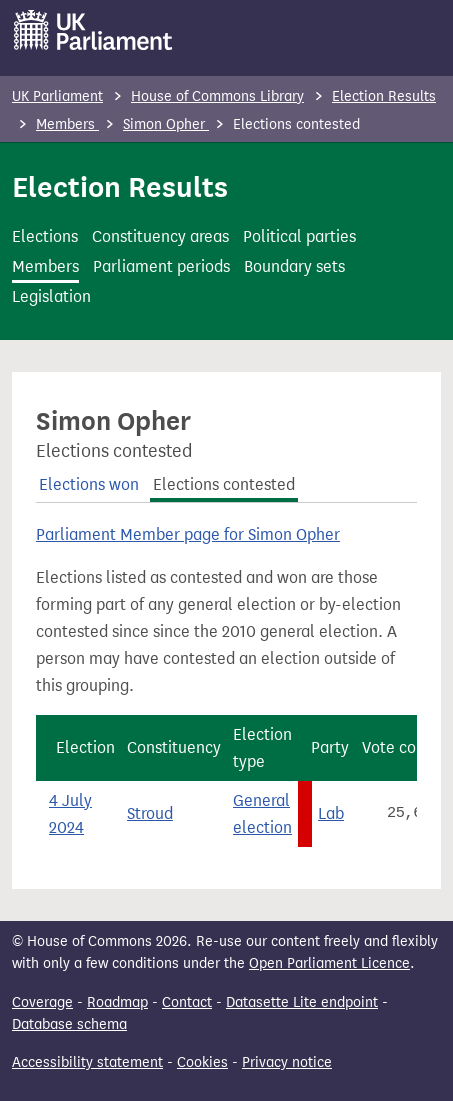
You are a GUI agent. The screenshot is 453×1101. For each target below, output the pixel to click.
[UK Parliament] (93, 30)
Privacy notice (287, 1062)
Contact (187, 1002)
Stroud (150, 813)
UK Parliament (57, 96)
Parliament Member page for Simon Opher (188, 534)
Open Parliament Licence (329, 963)
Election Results (384, 96)
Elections (45, 236)
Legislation (51, 296)
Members (67, 124)
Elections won (89, 484)
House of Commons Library (217, 96)
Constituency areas (160, 236)
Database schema (69, 1024)
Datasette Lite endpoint (302, 1002)
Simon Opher (166, 124)
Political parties (299, 236)
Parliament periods (161, 266)
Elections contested (224, 484)
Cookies (202, 1062)
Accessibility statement (87, 1062)
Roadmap (117, 1002)
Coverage (42, 1002)
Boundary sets (294, 266)
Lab (331, 813)
